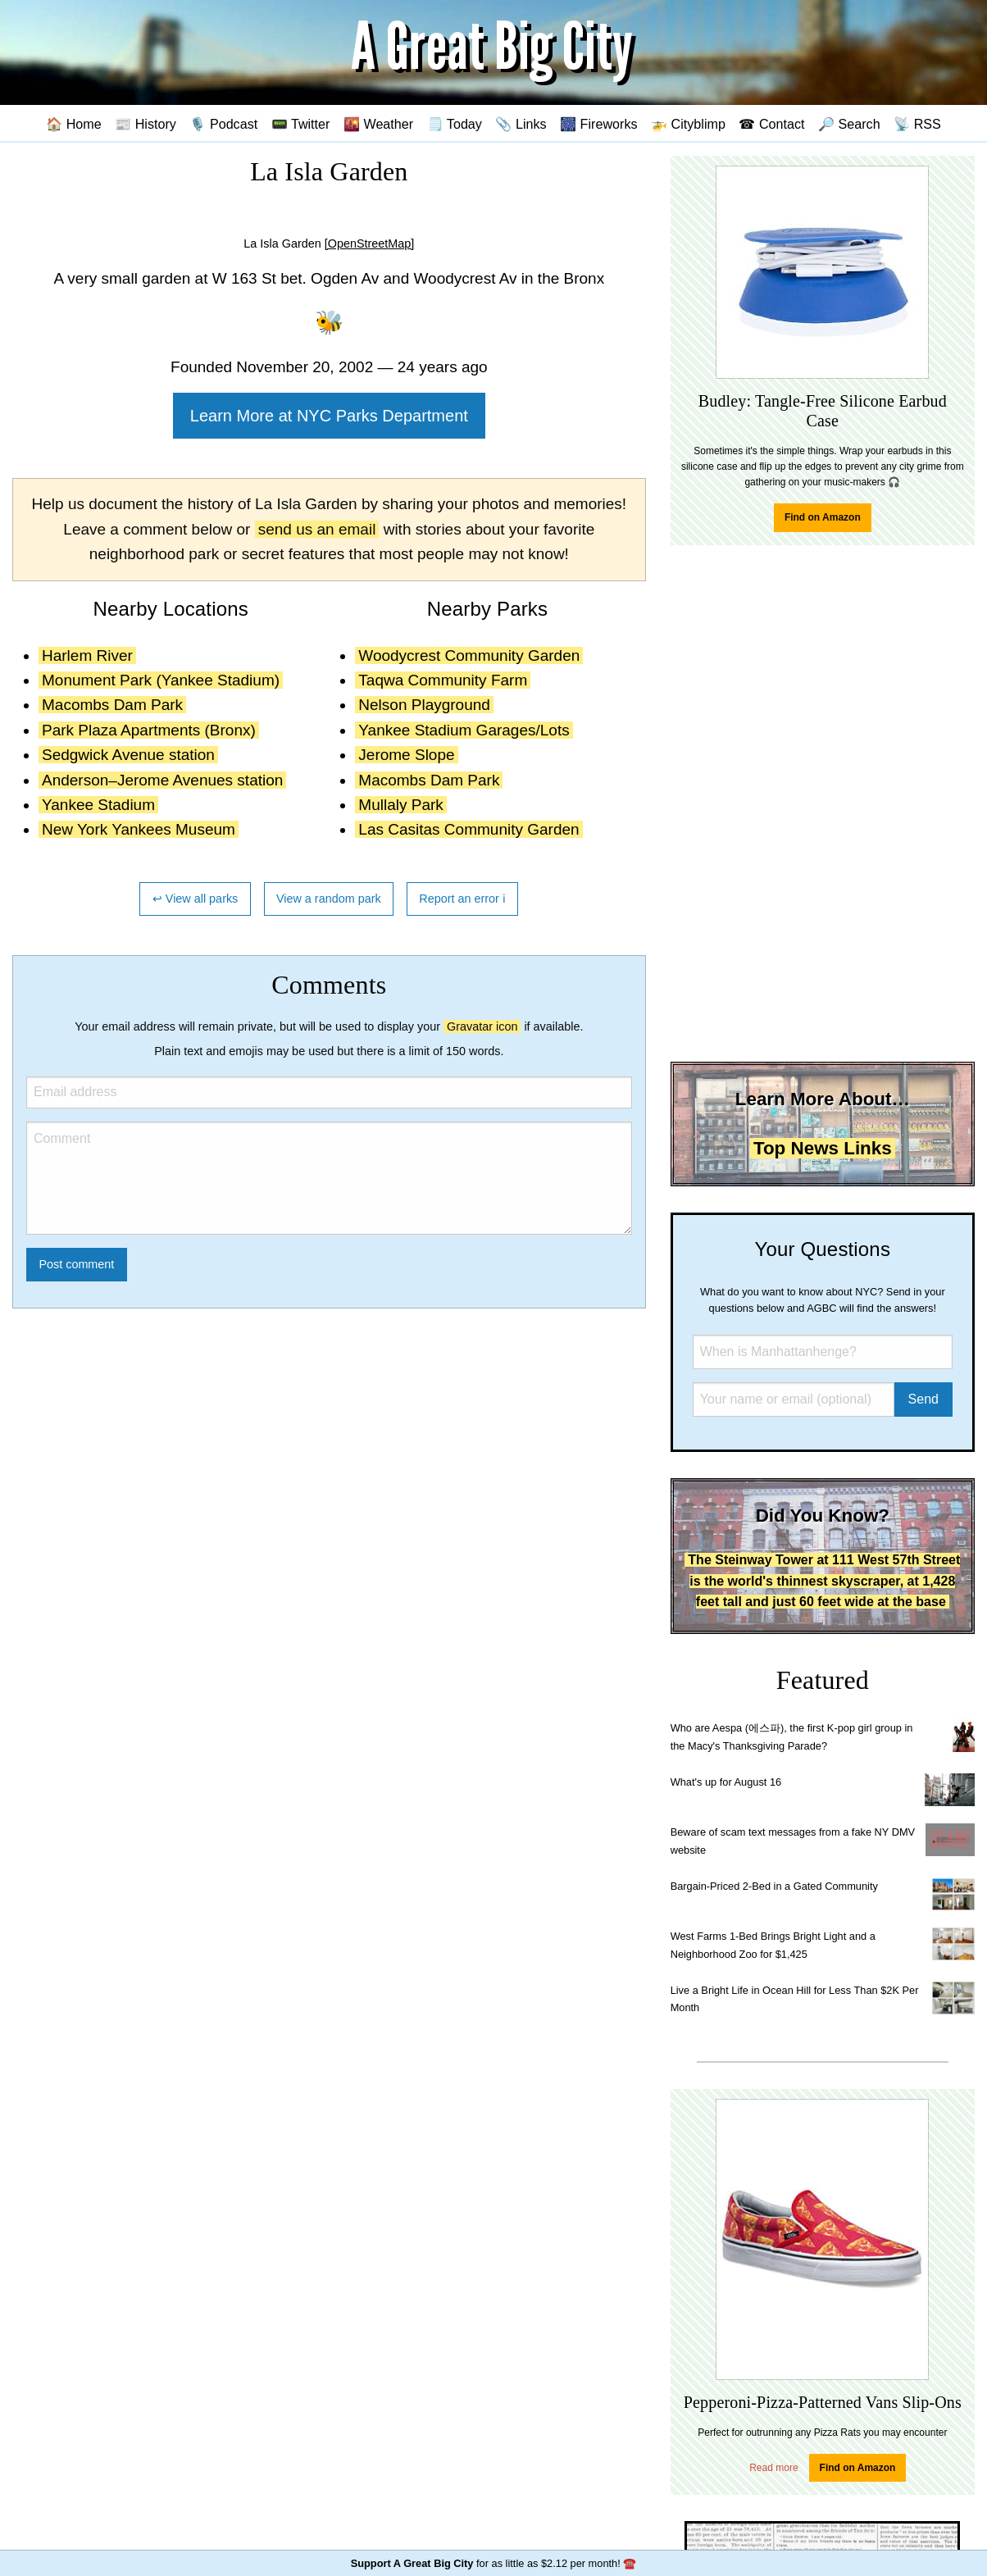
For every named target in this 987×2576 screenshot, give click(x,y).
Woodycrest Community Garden (469, 655)
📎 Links (520, 123)
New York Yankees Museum (138, 829)
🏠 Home (74, 123)
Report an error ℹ (462, 898)
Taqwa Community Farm (442, 680)
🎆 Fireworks (598, 123)
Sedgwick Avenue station (128, 754)
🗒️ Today (454, 123)
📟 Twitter (300, 123)
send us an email (317, 529)
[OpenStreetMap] (370, 243)
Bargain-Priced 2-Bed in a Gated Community (774, 1886)
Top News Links (822, 1148)
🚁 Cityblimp (688, 123)
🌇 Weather (378, 123)
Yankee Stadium (98, 804)
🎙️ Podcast (223, 123)
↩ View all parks (195, 898)
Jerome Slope (406, 754)
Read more (773, 2468)
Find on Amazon (823, 517)
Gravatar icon (482, 1026)
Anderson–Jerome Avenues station (162, 780)
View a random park (328, 898)
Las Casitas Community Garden (468, 829)
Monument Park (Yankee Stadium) (161, 680)
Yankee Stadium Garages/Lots (463, 730)
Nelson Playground (424, 704)
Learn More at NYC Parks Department (329, 416)
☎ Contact (771, 123)
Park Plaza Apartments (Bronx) (149, 730)
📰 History (145, 123)
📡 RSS (917, 123)
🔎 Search (849, 123)
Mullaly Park (400, 804)
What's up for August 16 (726, 1782)
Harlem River (87, 655)
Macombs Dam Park (112, 704)
